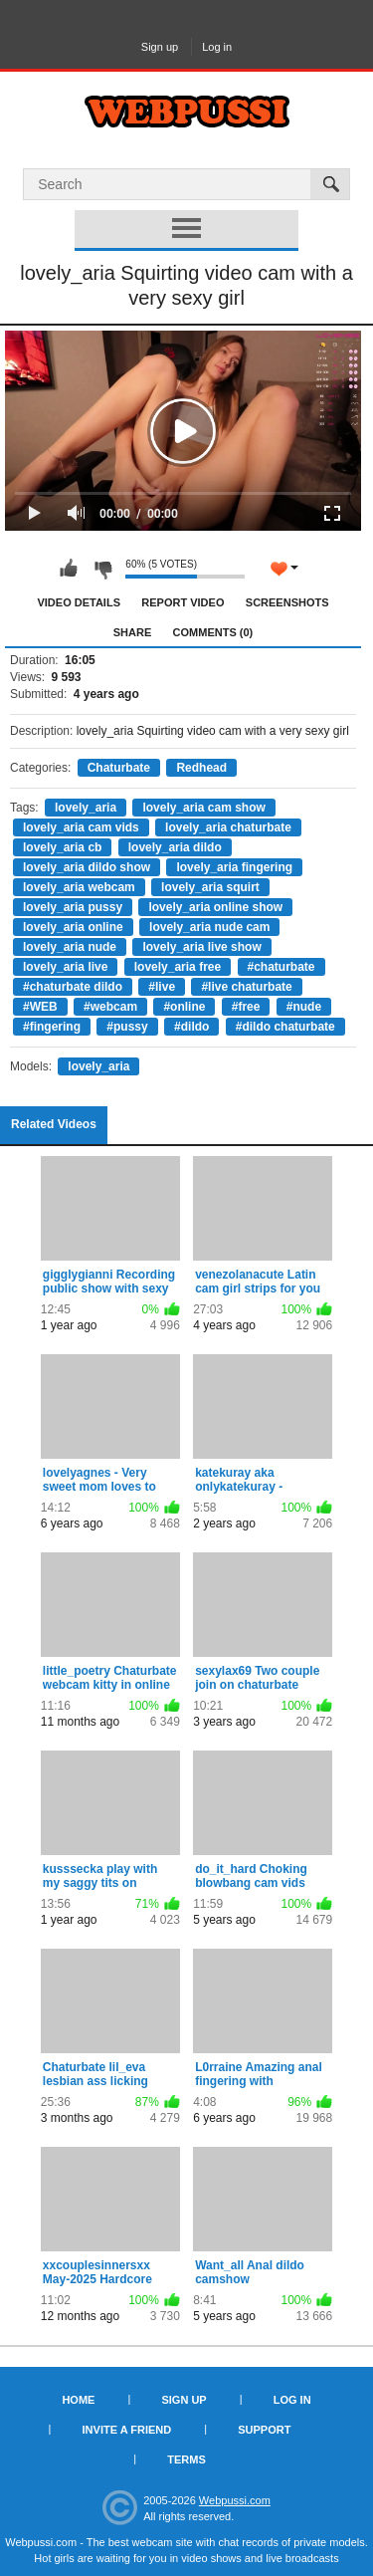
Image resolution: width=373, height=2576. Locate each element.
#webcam (110, 1007)
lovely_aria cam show (203, 808)
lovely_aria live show (201, 947)
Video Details (78, 602)
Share (132, 632)
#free (246, 1007)
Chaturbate (119, 768)
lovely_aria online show (215, 907)
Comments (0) (213, 632)
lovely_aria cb (62, 847)
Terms (186, 2459)
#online (184, 1007)
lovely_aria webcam (79, 887)
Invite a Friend (127, 2430)
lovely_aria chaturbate (228, 827)
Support (264, 2430)
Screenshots (287, 602)
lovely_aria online (73, 927)
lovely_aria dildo (175, 847)
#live (161, 987)
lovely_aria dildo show (86, 867)
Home (78, 2400)
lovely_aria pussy (72, 907)
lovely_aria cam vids (81, 827)
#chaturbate (281, 967)
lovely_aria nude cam (209, 927)
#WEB (40, 1007)
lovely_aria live (65, 967)
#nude (303, 1007)
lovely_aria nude (69, 947)
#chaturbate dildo (72, 987)
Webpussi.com (235, 2500)
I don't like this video (102, 569)
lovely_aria (85, 808)
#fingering (52, 1027)
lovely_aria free (177, 967)
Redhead (201, 768)
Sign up (159, 47)
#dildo (191, 1027)
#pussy (126, 1027)
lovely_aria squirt (210, 887)
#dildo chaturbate (285, 1027)
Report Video (182, 602)
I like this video (69, 569)
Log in (217, 47)
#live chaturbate (246, 987)
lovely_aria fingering (234, 867)
